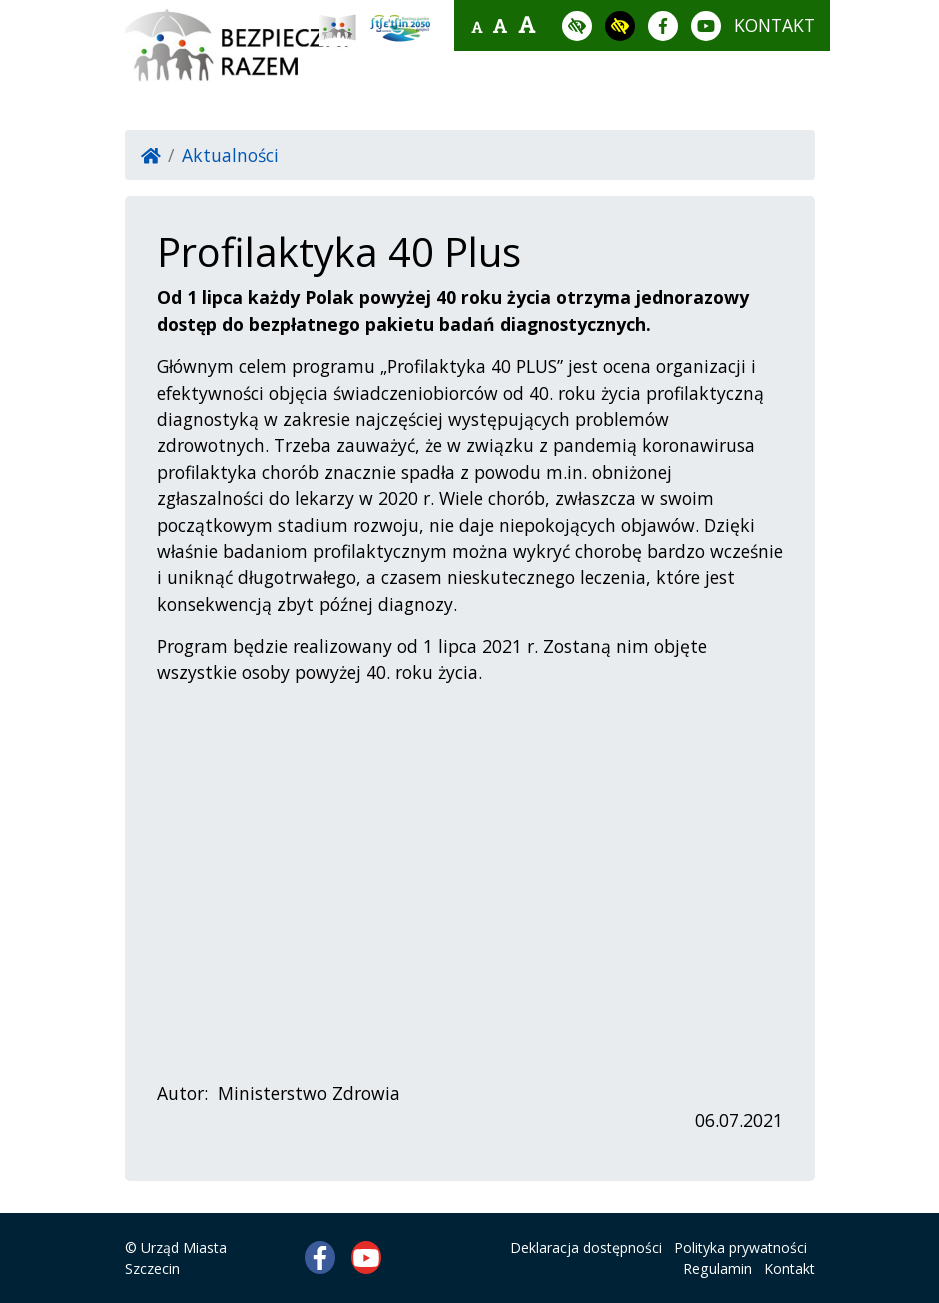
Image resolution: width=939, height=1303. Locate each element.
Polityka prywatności (740, 1247)
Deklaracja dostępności (586, 1247)
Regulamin (717, 1268)
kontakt (774, 25)
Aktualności (230, 155)
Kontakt (789, 1268)
